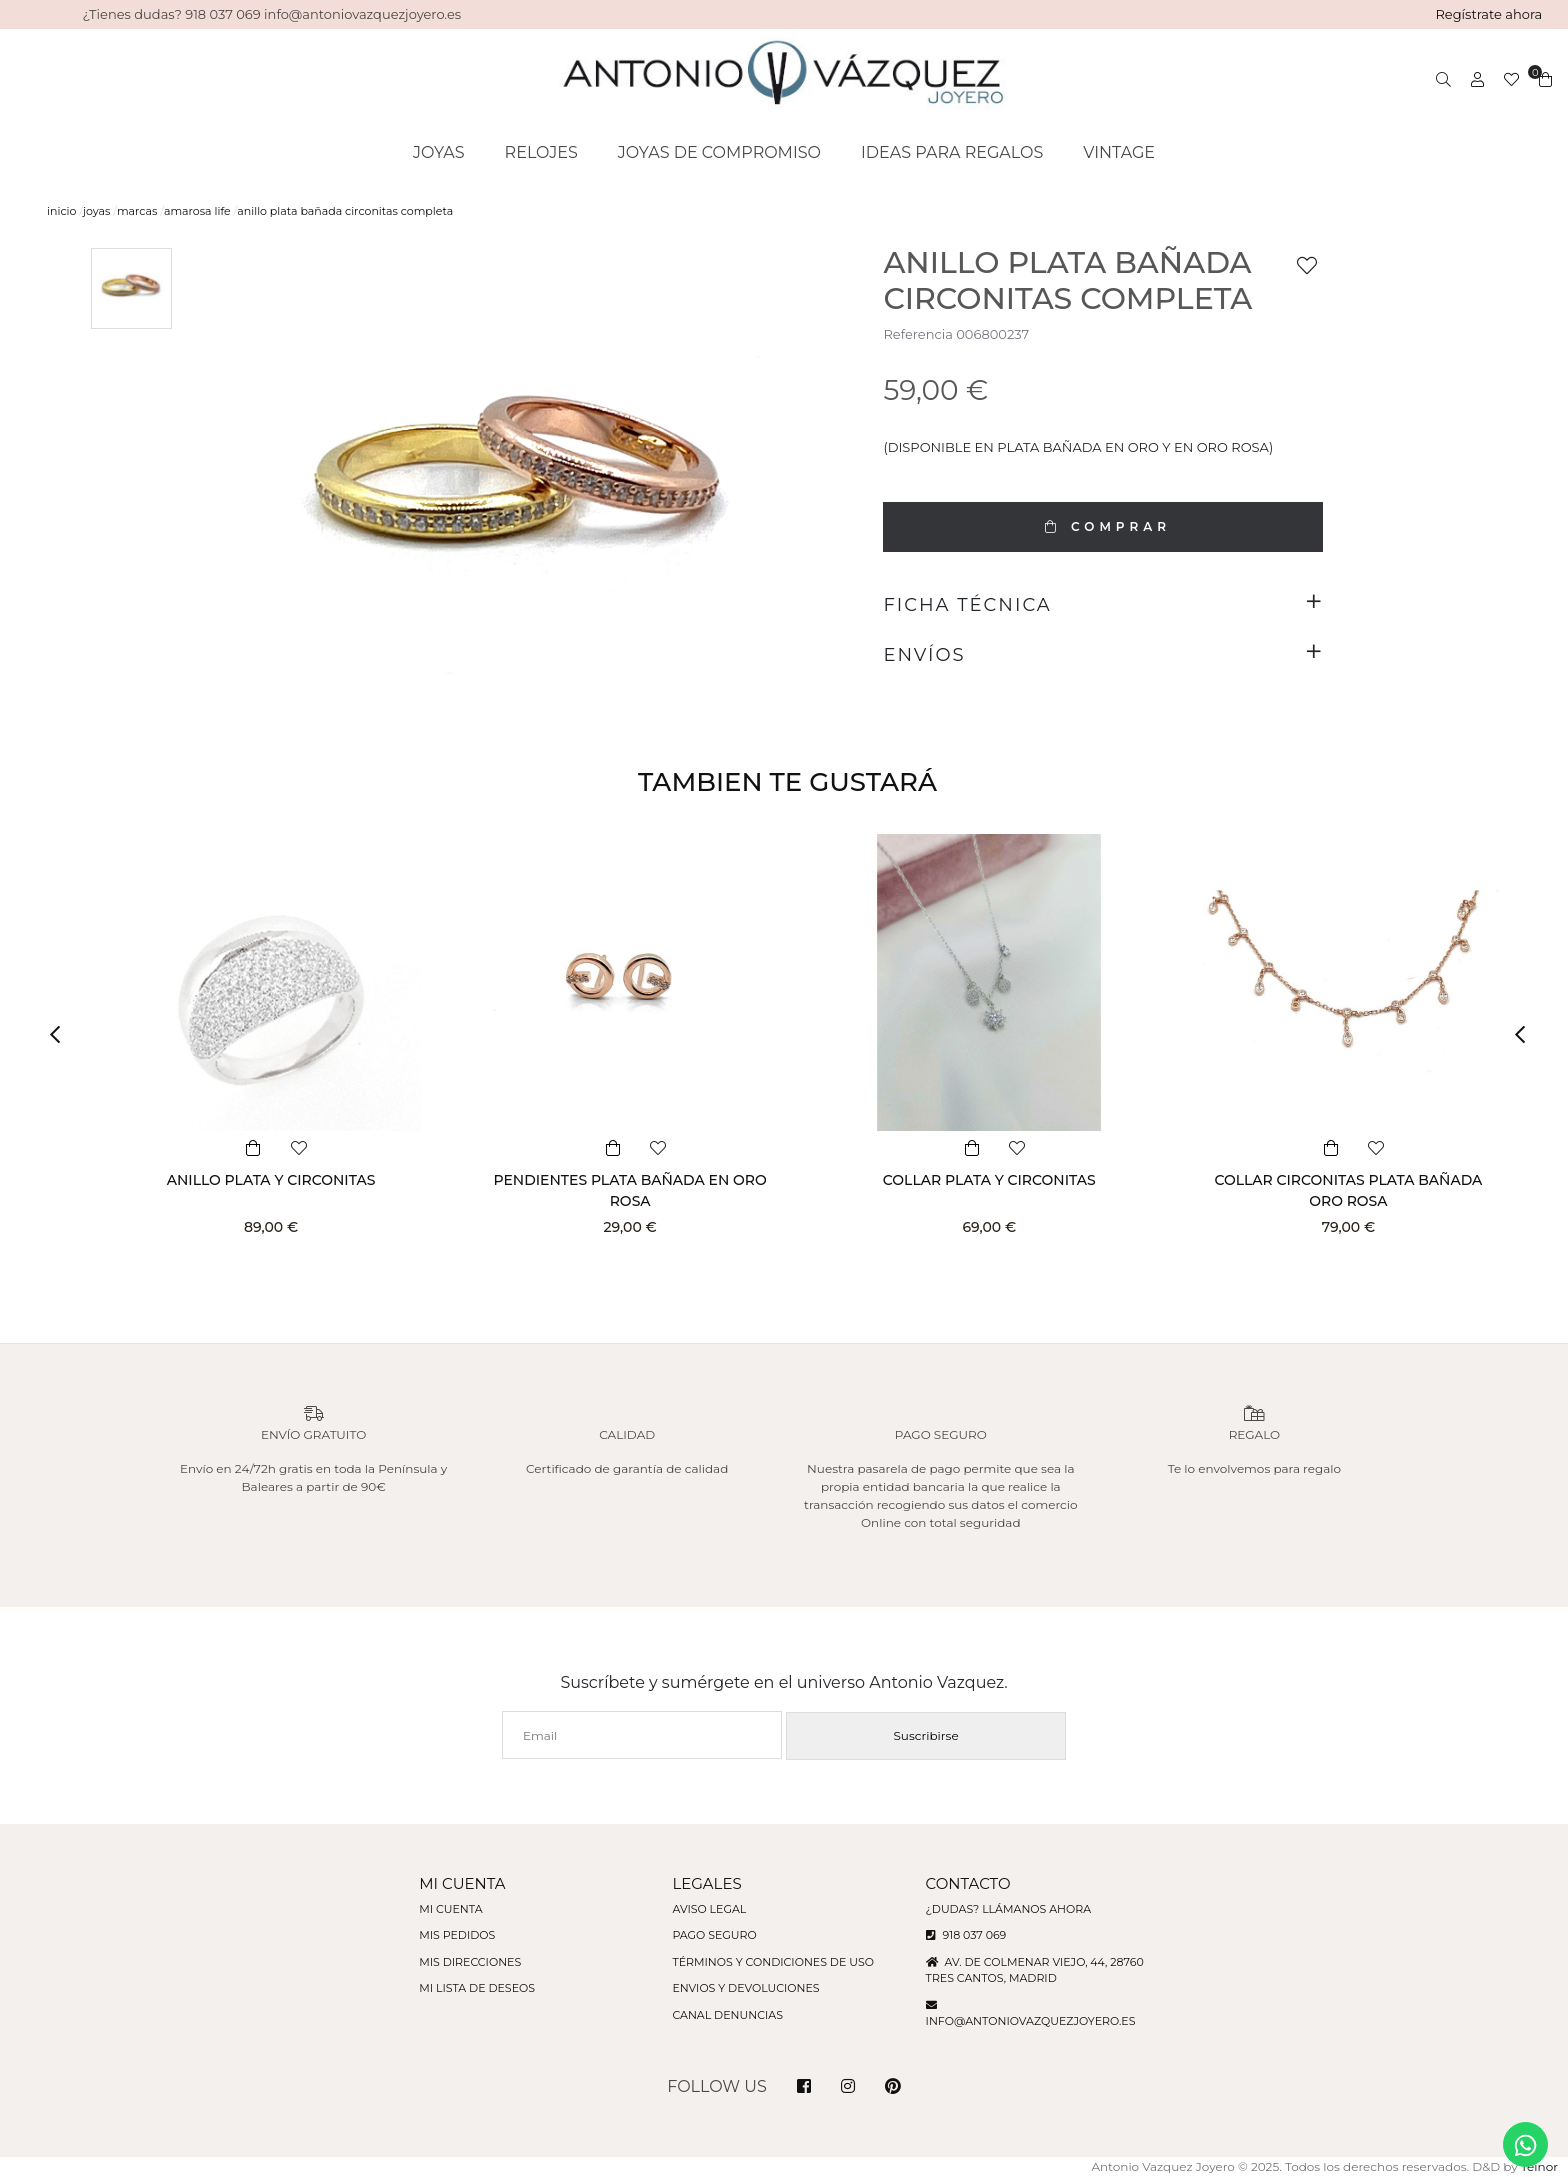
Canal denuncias (727, 2015)
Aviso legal (709, 1909)
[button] (62, 1034)
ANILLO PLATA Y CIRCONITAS (271, 1180)
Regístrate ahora (1488, 14)
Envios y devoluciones (745, 1988)
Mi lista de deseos (477, 1988)
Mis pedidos (457, 1935)
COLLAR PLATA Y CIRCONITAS (989, 1180)
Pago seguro (714, 1935)
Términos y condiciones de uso (772, 1962)
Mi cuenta (450, 1909)
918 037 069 (966, 1935)
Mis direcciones (470, 1962)
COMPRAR (1103, 526)
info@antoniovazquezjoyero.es (1031, 2021)
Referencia (917, 334)
